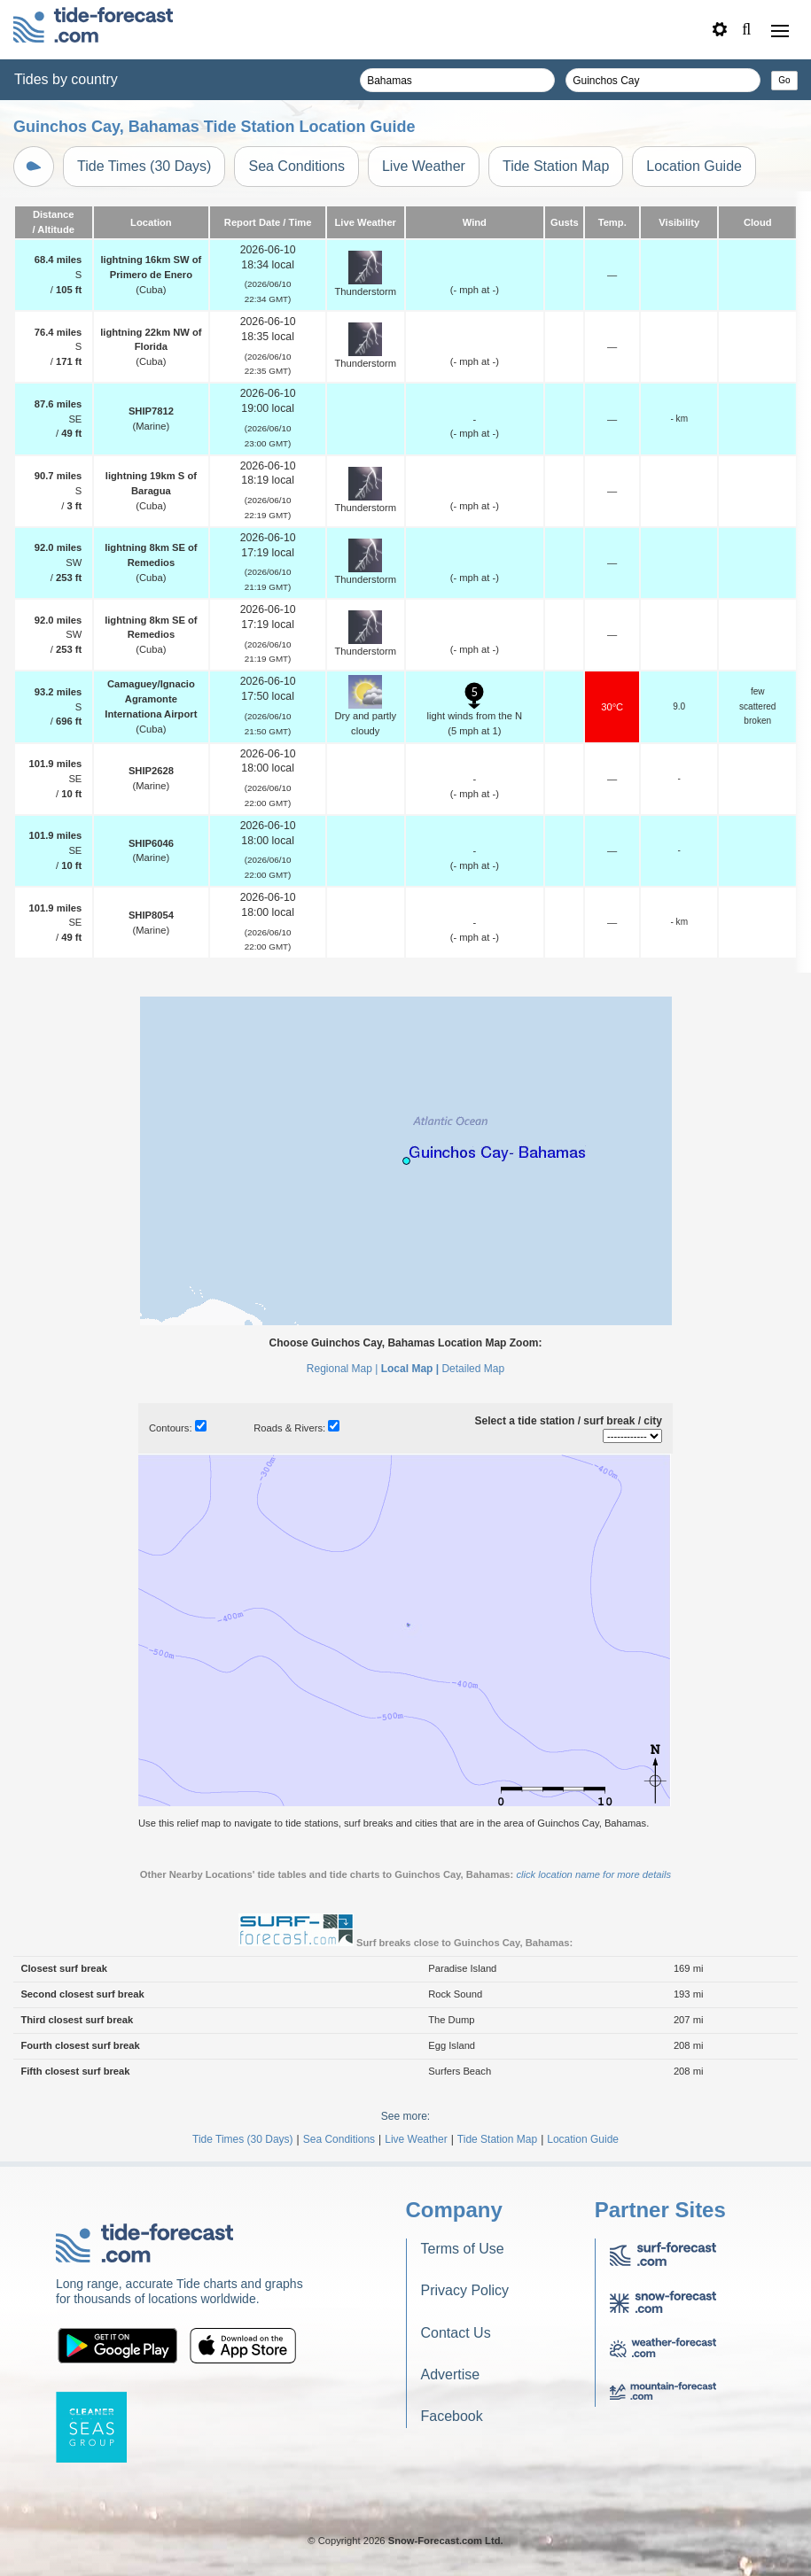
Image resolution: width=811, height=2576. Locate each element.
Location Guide (694, 166)
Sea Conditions (296, 166)
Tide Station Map (556, 166)
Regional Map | (342, 1368)
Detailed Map (472, 1368)
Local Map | (410, 1368)
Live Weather (423, 166)
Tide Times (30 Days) (144, 166)
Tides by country (66, 79)
